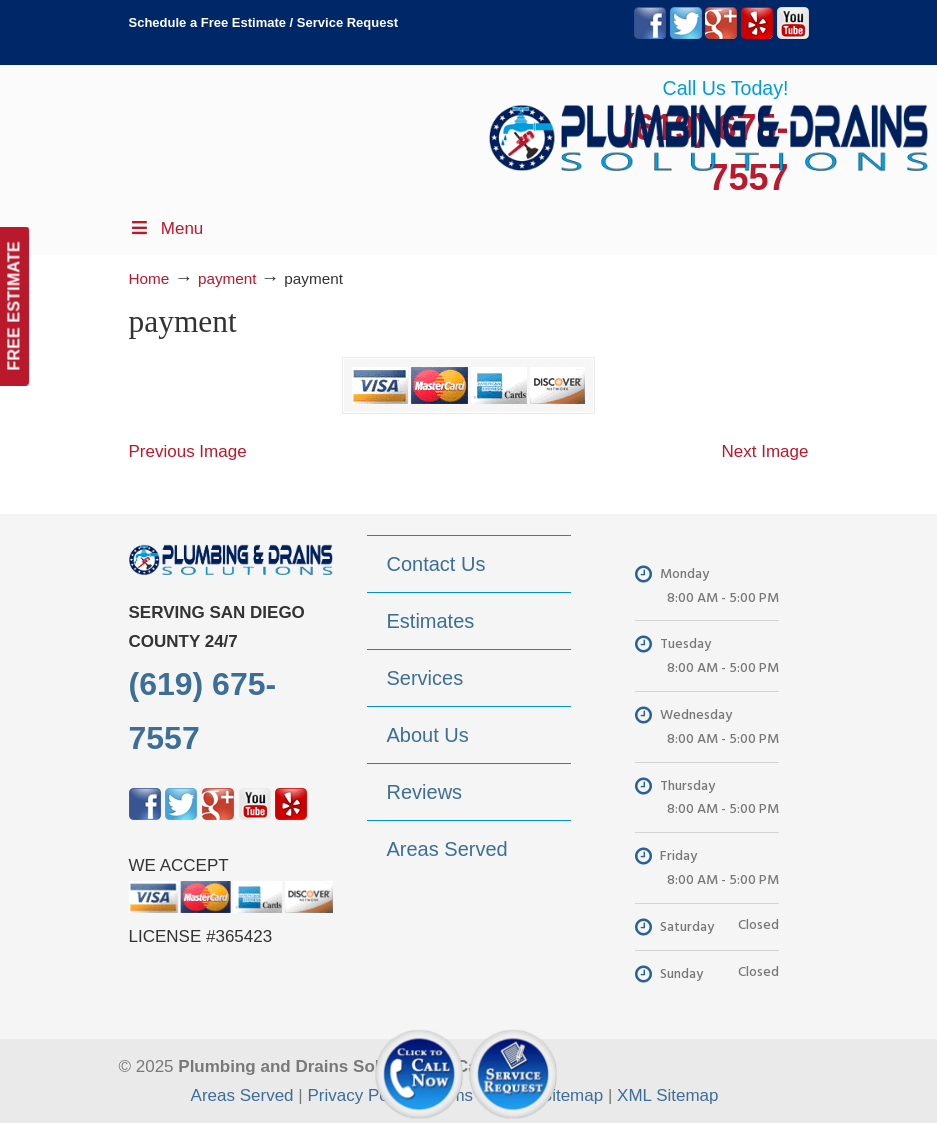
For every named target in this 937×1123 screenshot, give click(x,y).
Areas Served (242, 1095)
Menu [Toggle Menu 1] (166, 228)
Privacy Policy (360, 1095)
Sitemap (572, 1095)
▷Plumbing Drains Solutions (709, 130)
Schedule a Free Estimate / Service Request (264, 22)
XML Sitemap (667, 1095)
